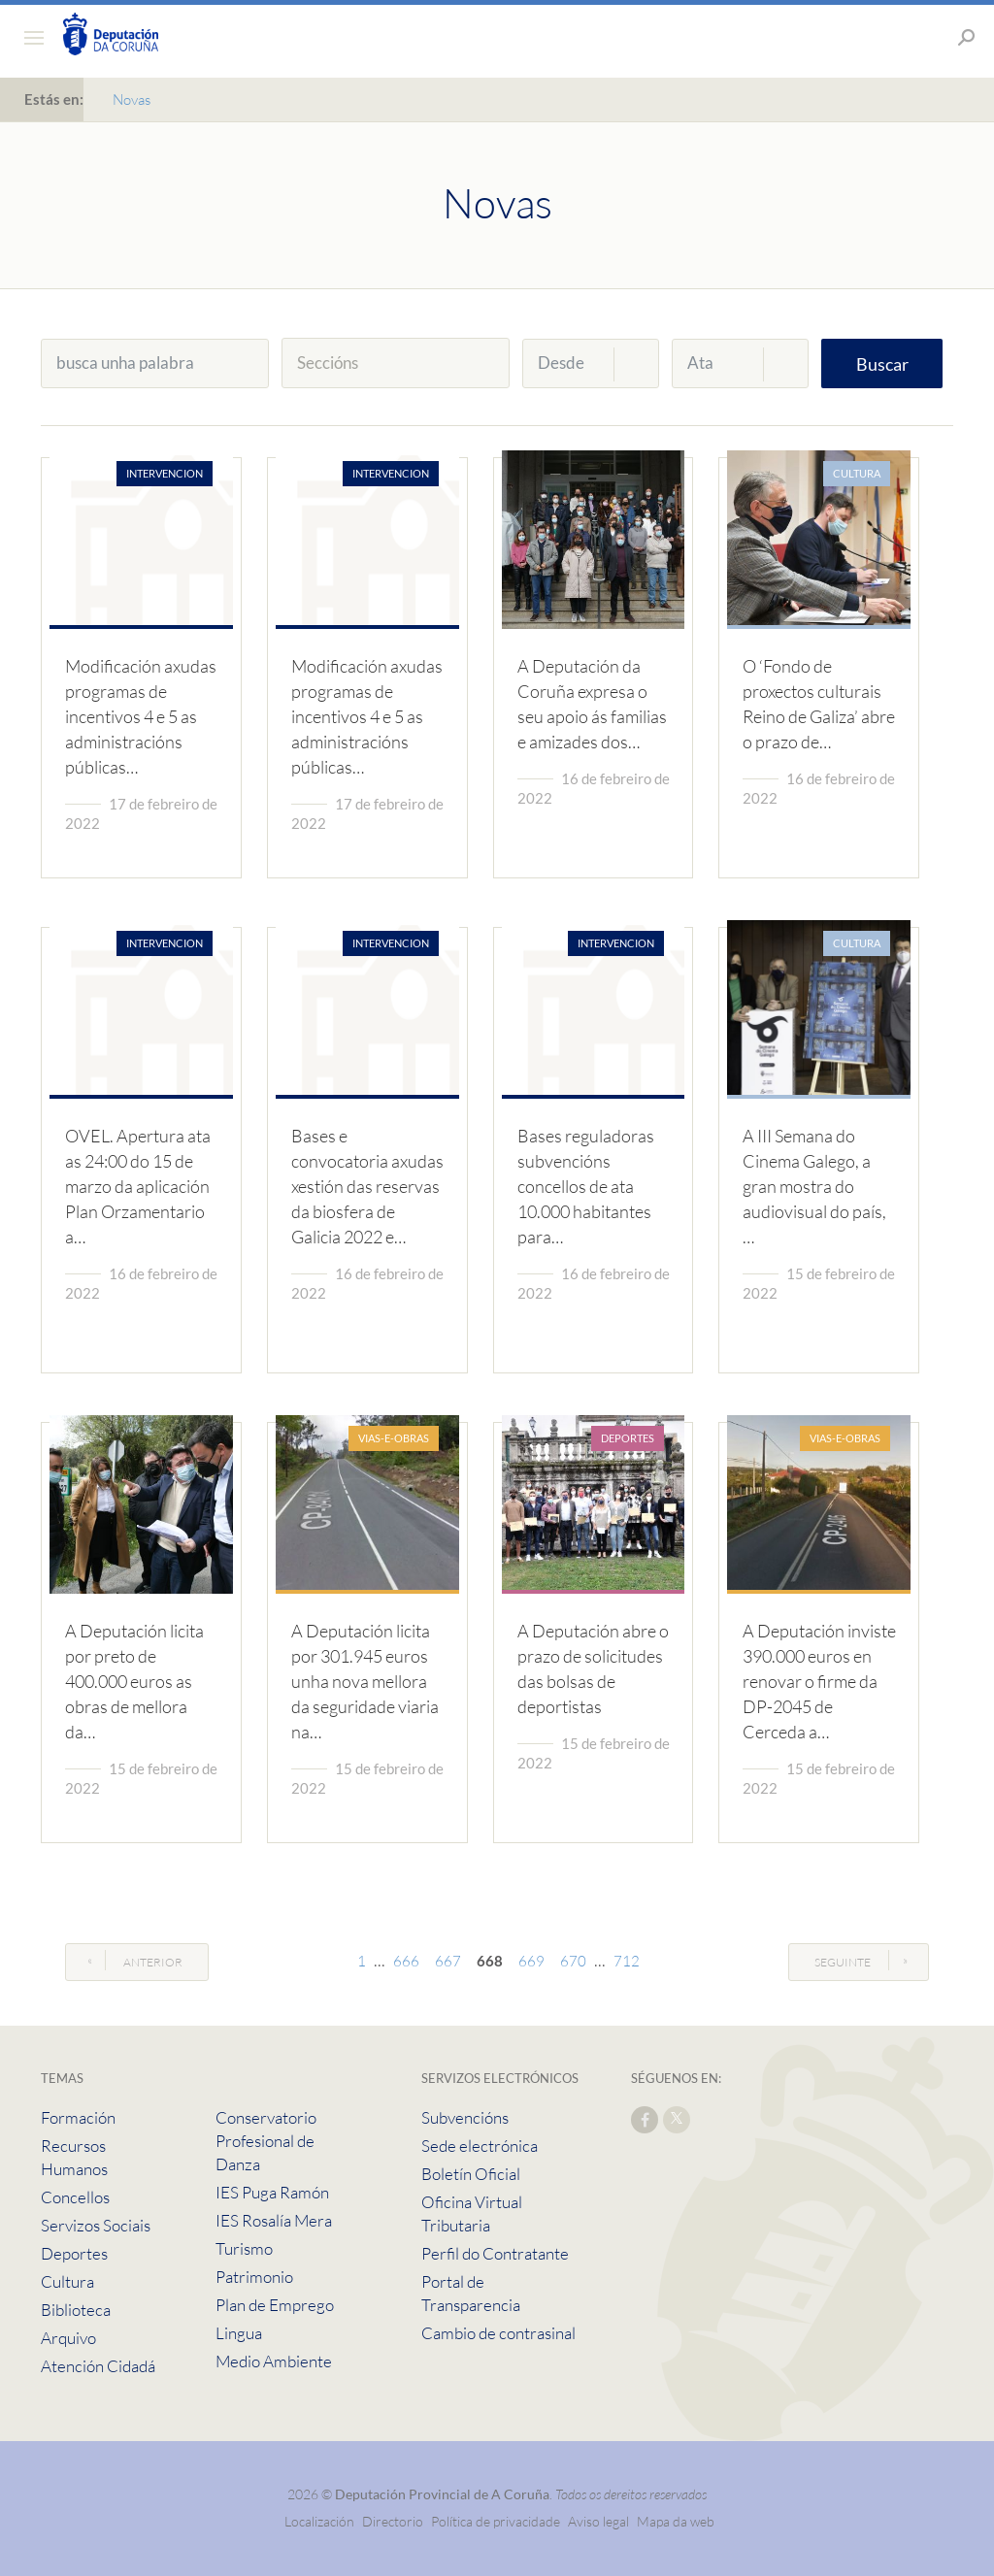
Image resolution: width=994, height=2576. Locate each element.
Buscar (882, 364)
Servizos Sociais (95, 2225)
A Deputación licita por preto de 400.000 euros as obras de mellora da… (134, 1681)
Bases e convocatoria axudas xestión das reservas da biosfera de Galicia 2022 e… (367, 1186)
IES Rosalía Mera (273, 2220)
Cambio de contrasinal (498, 2333)
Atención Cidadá (98, 2366)
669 (531, 1961)
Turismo (244, 2248)
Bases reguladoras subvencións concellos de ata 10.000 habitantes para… (585, 1186)
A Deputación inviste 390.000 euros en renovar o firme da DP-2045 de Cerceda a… (819, 1681)
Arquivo (68, 2338)
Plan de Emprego (274, 2305)
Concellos (75, 2197)
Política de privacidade (497, 2521)
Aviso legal (598, 2521)
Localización (319, 2521)
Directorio (392, 2521)
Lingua (238, 2333)
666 (406, 1961)
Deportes (74, 2253)
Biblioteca (76, 2309)
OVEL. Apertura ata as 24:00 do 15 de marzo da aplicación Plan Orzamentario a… (138, 1186)
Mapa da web (675, 2521)
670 (573, 1961)
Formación (78, 2117)
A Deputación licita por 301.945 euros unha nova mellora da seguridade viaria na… (365, 1681)
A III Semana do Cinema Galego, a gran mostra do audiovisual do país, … (814, 1186)
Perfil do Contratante (495, 2253)
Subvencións (465, 2117)
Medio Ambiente (273, 2361)
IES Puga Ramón (272, 2192)
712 (626, 1961)
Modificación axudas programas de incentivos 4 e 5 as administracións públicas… (140, 716)
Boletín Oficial (470, 2173)
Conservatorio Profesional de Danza (265, 2140)
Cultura (67, 2281)
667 (448, 1961)
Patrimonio (254, 2276)
